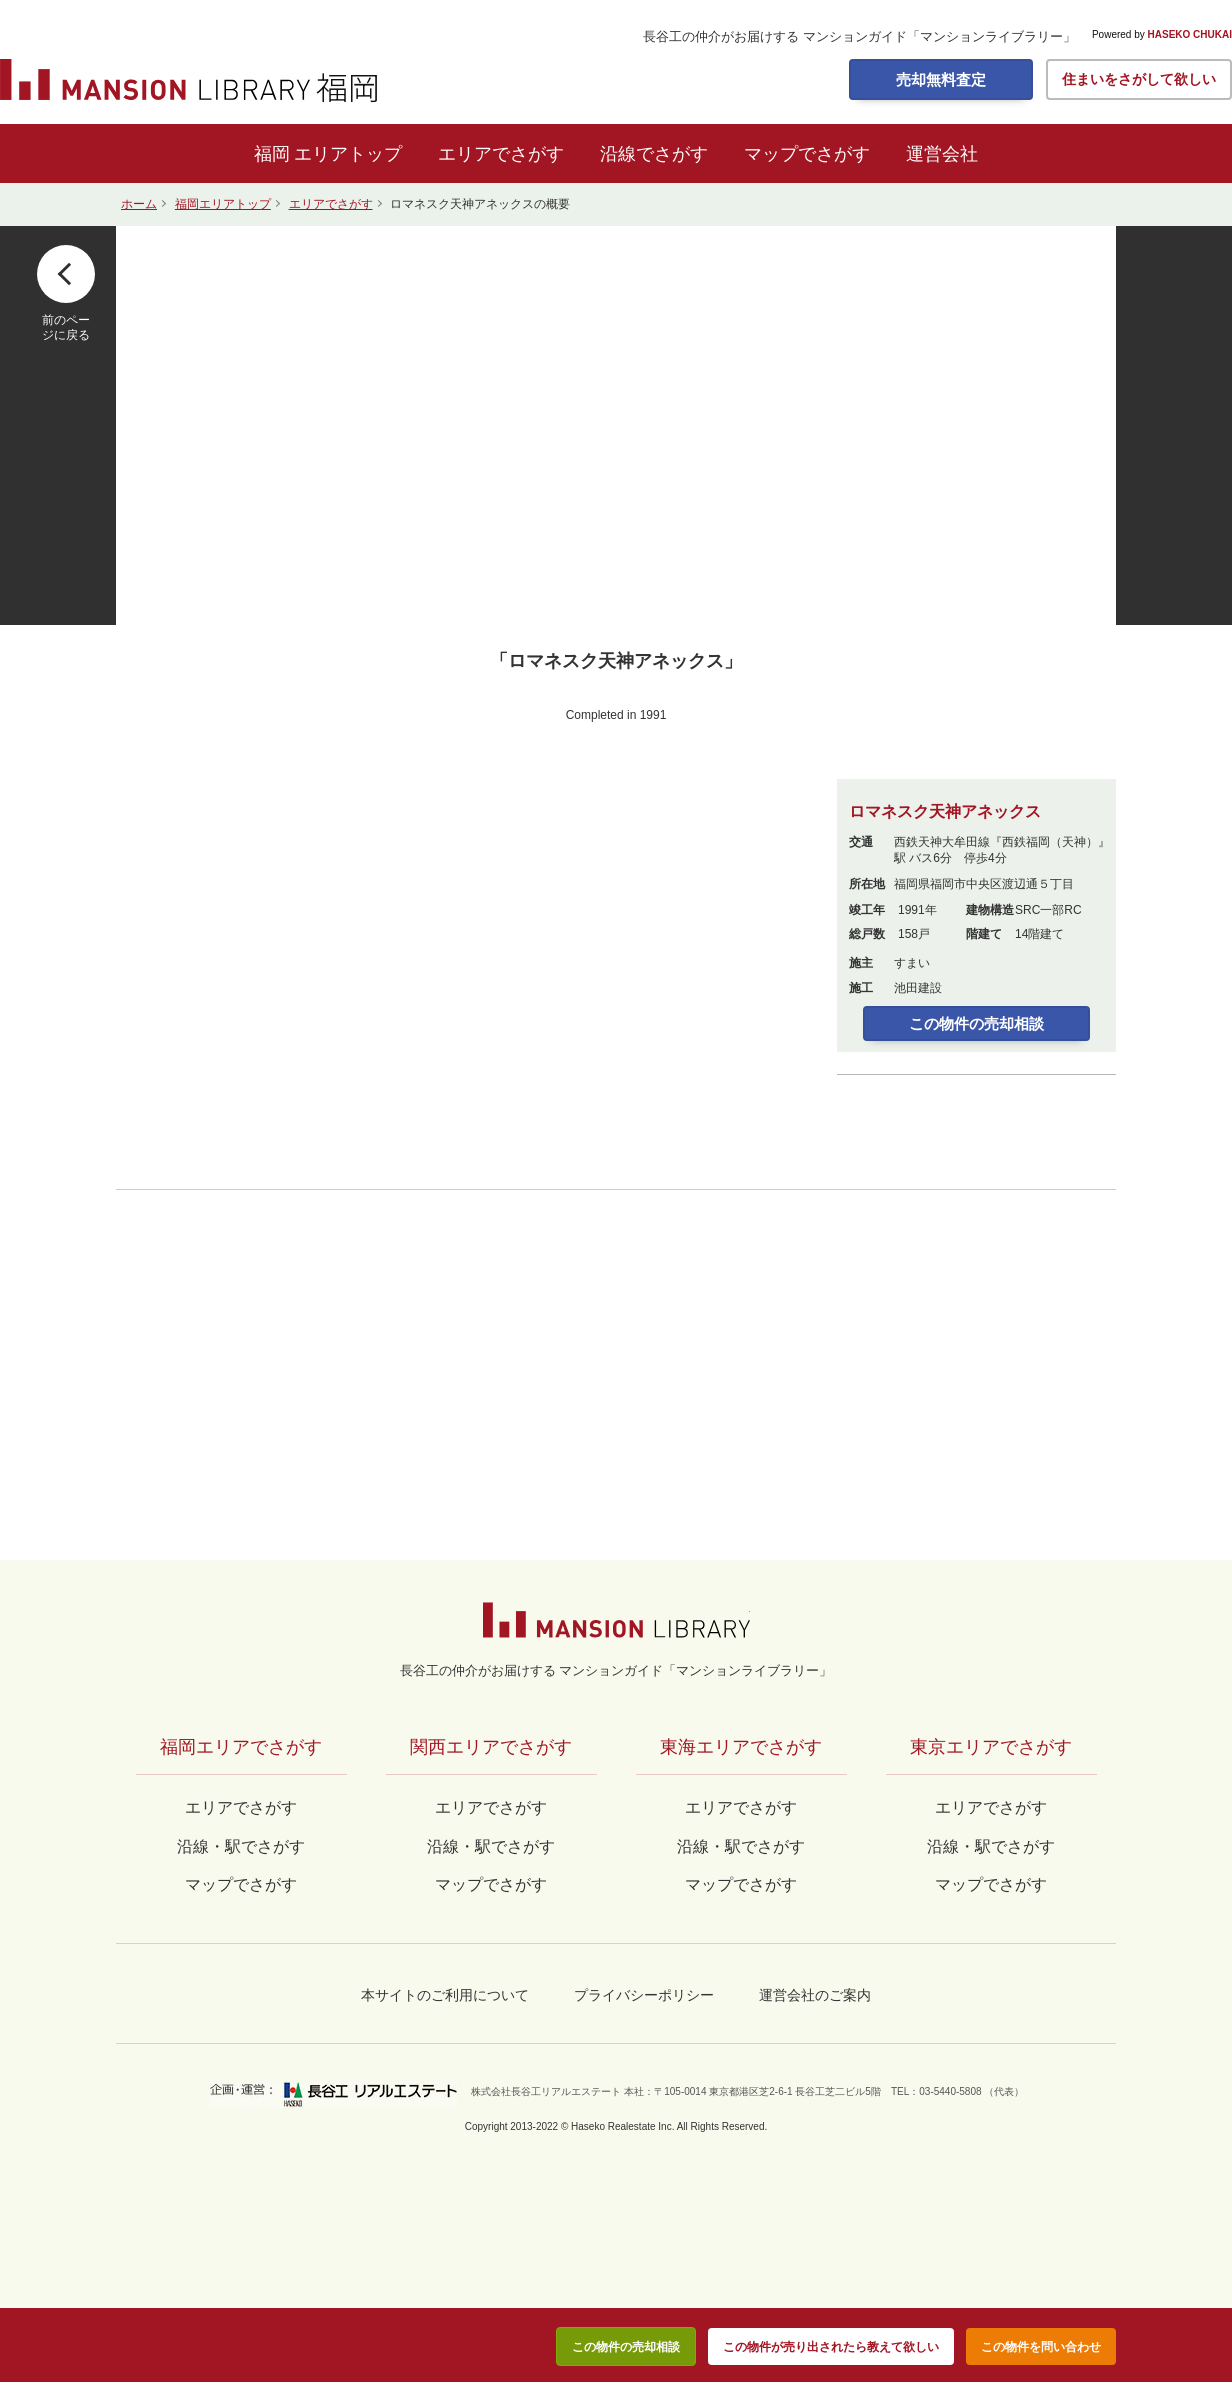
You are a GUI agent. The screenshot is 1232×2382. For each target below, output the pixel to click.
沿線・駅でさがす (991, 1846)
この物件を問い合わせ (1041, 2347)
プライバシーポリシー (644, 1995)
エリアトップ (348, 154)
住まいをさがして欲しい (1139, 79)
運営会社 (942, 154)
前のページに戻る (66, 327)
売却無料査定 (941, 79)
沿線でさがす (654, 154)
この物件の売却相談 (976, 1023)
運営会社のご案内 (815, 1995)
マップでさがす (807, 154)
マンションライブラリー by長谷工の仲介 (616, 1620)
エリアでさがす (501, 154)
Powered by (1162, 35)
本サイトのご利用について (445, 1995)
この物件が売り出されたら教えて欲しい (831, 2347)
